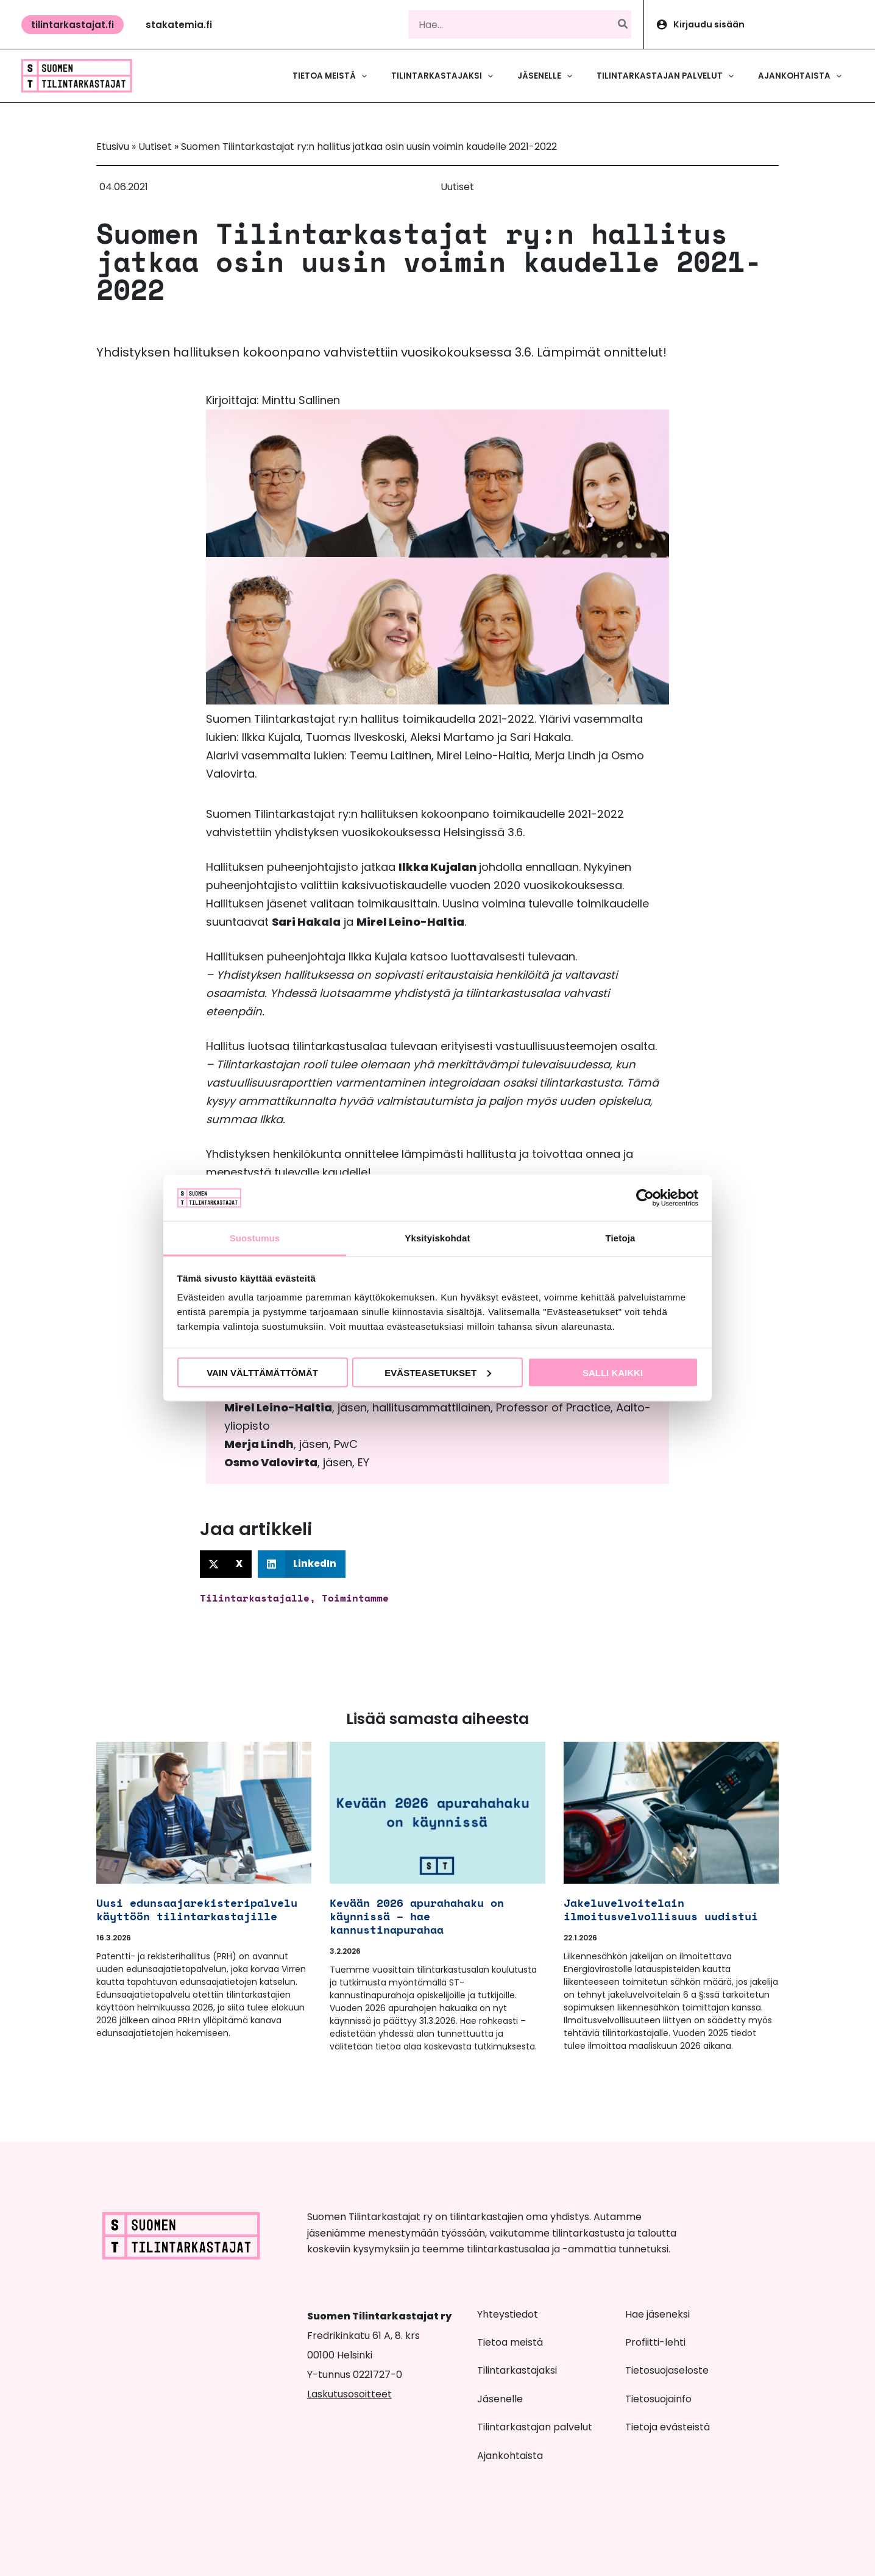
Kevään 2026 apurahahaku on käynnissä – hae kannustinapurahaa (417, 1916)
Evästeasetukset (437, 1372)
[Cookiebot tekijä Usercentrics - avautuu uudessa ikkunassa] (645, 1197)
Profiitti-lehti (655, 2342)
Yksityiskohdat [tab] (437, 1238)
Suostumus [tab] (255, 1238)
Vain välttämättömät (262, 1372)
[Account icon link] (759, 24)
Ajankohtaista (510, 2456)
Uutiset (155, 147)
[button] (72, 24)
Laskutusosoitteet (349, 2394)
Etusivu (112, 147)
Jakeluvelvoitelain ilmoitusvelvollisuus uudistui (661, 1909)
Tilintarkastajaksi (517, 2370)
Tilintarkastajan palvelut (534, 2427)
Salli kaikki (613, 1372)
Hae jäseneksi (657, 2314)
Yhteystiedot (507, 2314)
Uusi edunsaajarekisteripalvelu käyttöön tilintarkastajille (196, 1909)
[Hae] (623, 24)
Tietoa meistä (510, 2342)
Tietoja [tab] (621, 1238)
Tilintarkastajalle (255, 1598)
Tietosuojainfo (658, 2399)
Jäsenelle (500, 2399)
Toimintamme (355, 1598)
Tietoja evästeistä (667, 2427)
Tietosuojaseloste (667, 2370)
